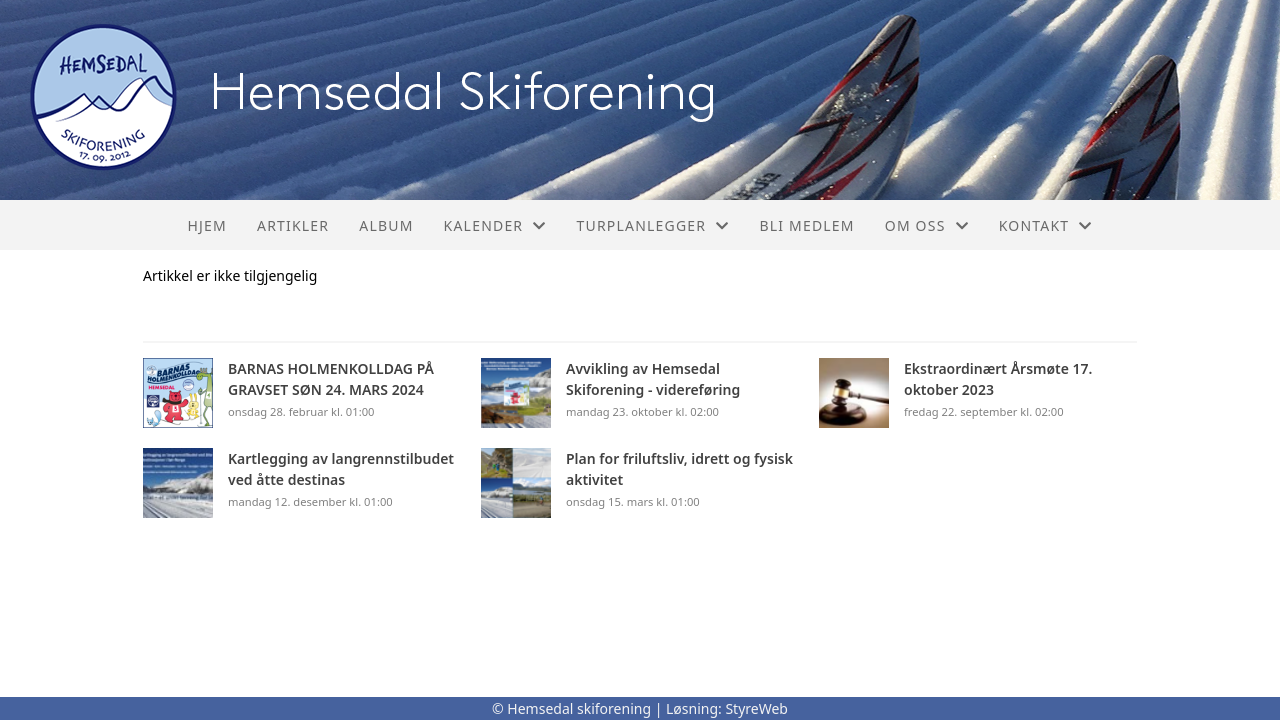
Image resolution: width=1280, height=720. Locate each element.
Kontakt (1046, 225)
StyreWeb (756, 708)
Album (386, 225)
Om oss (927, 225)
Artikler (293, 225)
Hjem (207, 225)
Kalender (495, 225)
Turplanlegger (652, 225)
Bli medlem (806, 225)
